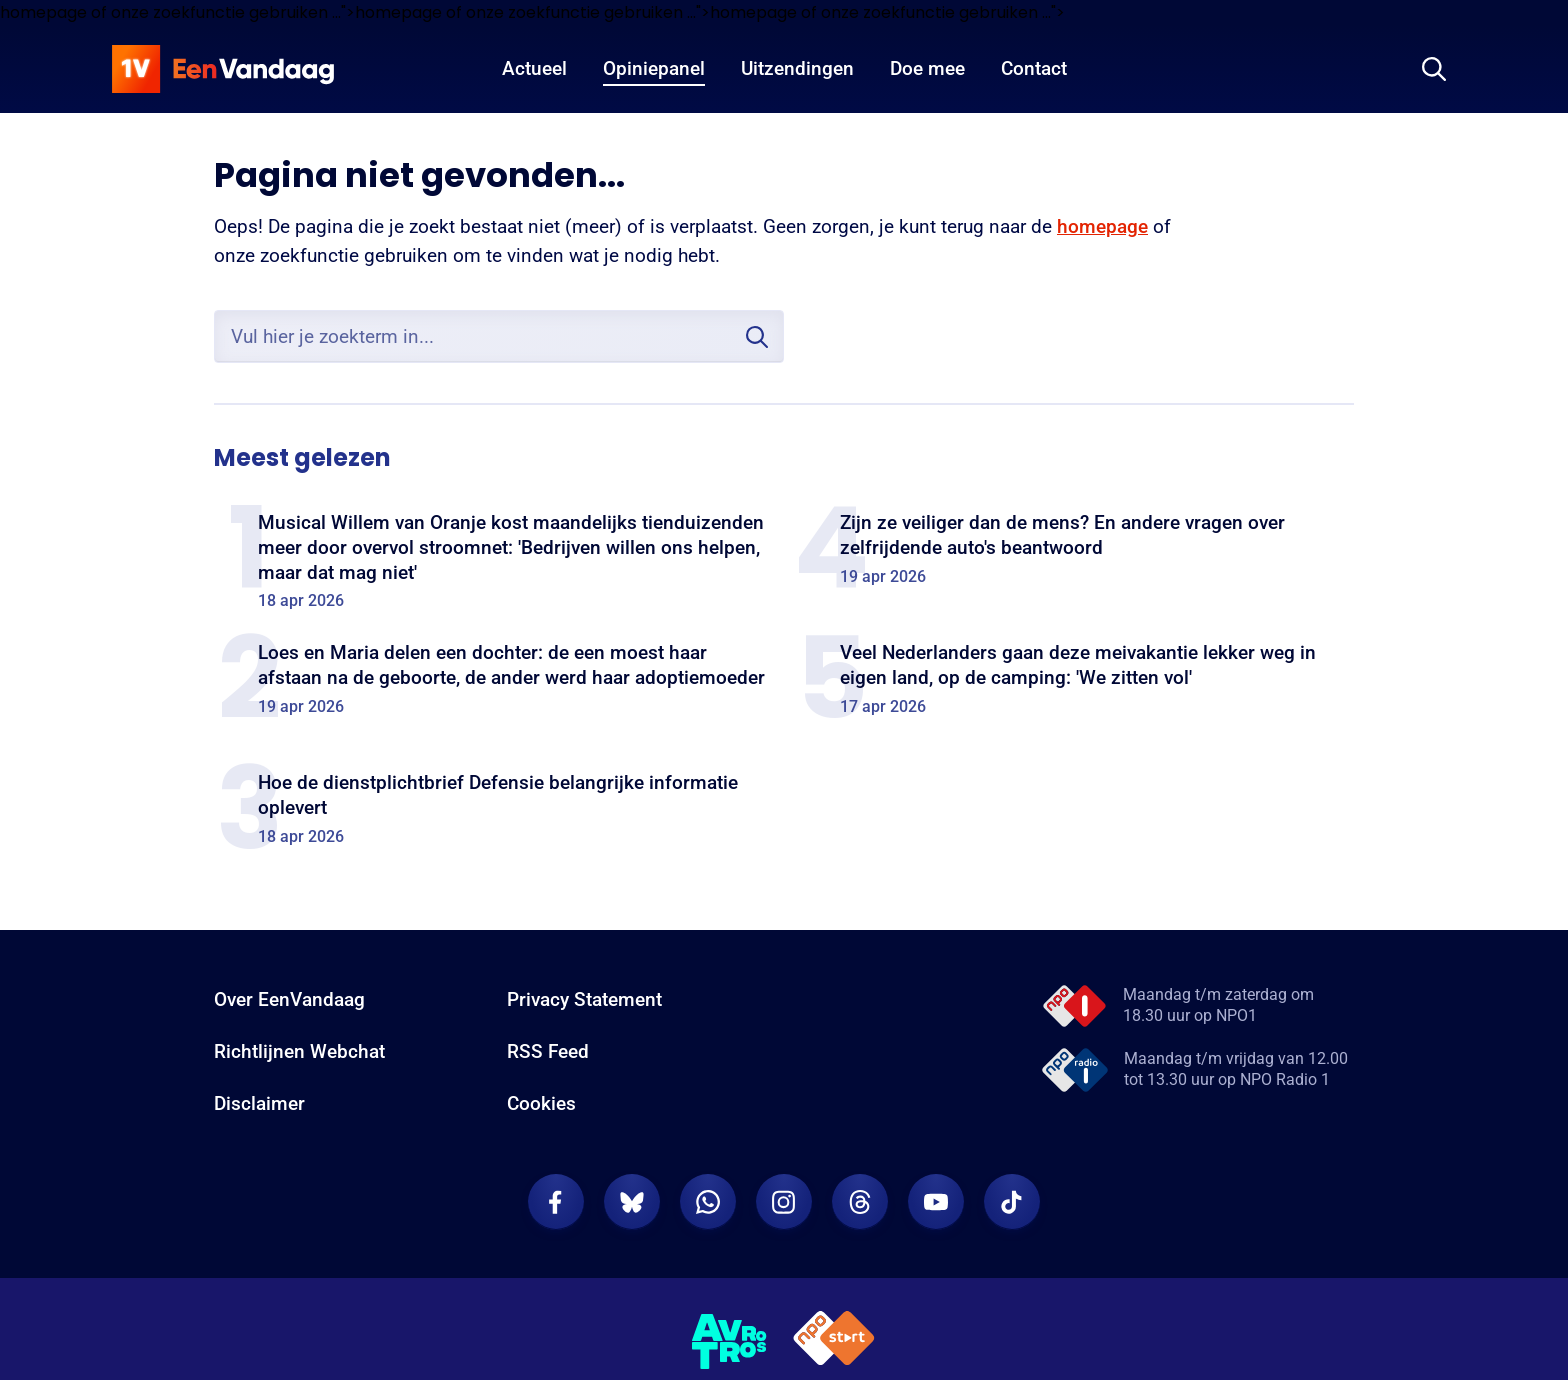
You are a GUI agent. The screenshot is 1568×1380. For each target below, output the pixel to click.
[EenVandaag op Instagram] (784, 1202)
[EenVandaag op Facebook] (556, 1202)
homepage (1102, 226)
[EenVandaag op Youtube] (936, 1202)
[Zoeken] (1434, 69)
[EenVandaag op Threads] (860, 1202)
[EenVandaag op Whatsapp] (708, 1202)
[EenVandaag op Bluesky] (632, 1202)
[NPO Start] (834, 1341)
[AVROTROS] (730, 1342)
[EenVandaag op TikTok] (1012, 1202)
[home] (223, 69)
